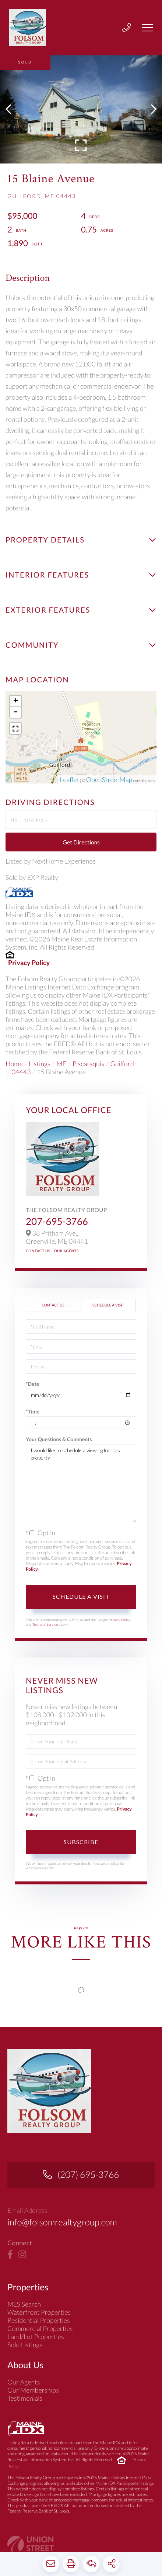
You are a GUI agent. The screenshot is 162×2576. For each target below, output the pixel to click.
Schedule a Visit (108, 1305)
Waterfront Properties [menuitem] (39, 2323)
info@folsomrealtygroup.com (66, 2232)
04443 (21, 1072)
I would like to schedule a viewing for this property (81, 1483)
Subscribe (81, 1841)
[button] (12, 109)
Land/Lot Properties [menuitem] (35, 2347)
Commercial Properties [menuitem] (40, 2339)
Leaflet (69, 779)
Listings (39, 1064)
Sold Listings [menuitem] (24, 2355)
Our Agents (66, 1251)
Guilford (122, 1064)
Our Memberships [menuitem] (33, 2401)
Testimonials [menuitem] (24, 2409)
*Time (32, 1411)
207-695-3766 (57, 1221)
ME (61, 1064)
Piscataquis (88, 1064)
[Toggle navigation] (147, 27)
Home (14, 1064)
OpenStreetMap (109, 779)
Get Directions (81, 842)
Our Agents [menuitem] (23, 2393)
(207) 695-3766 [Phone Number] (88, 2184)
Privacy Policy (29, 962)
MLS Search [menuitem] (24, 2315)
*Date (32, 1384)
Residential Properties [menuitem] (38, 2331)
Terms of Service (45, 1624)
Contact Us (38, 1251)
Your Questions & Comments (59, 1439)
